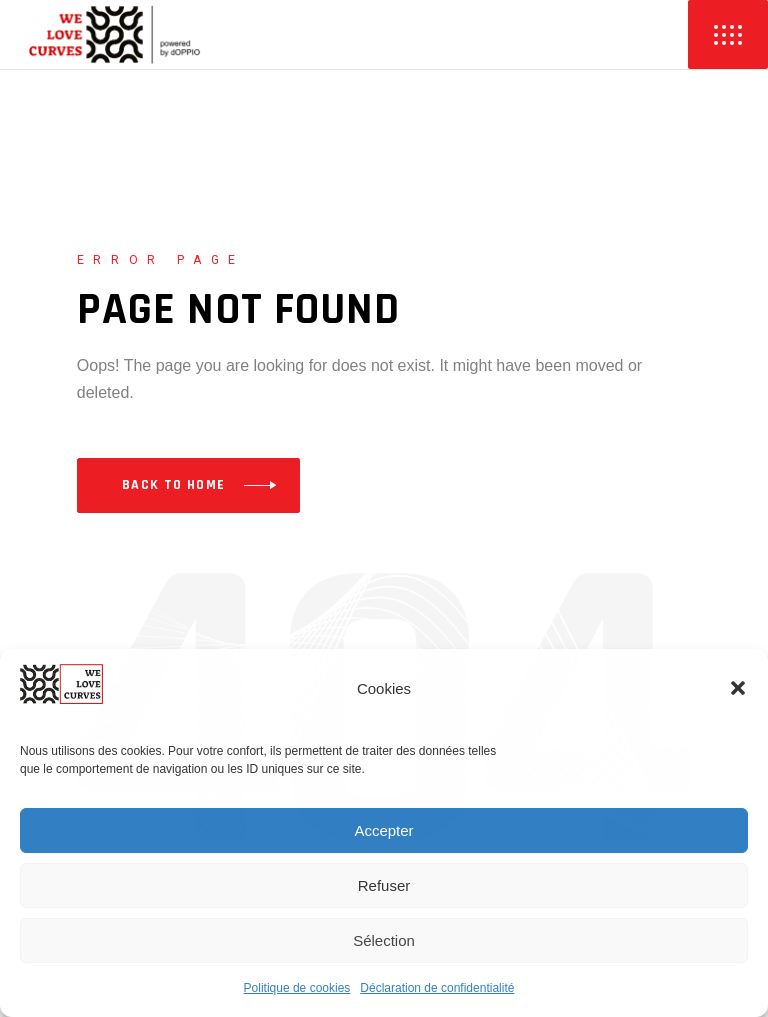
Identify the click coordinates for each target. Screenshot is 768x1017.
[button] (738, 688)
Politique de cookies (297, 988)
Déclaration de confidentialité (437, 988)
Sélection (384, 940)
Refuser (384, 885)
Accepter (383, 830)
